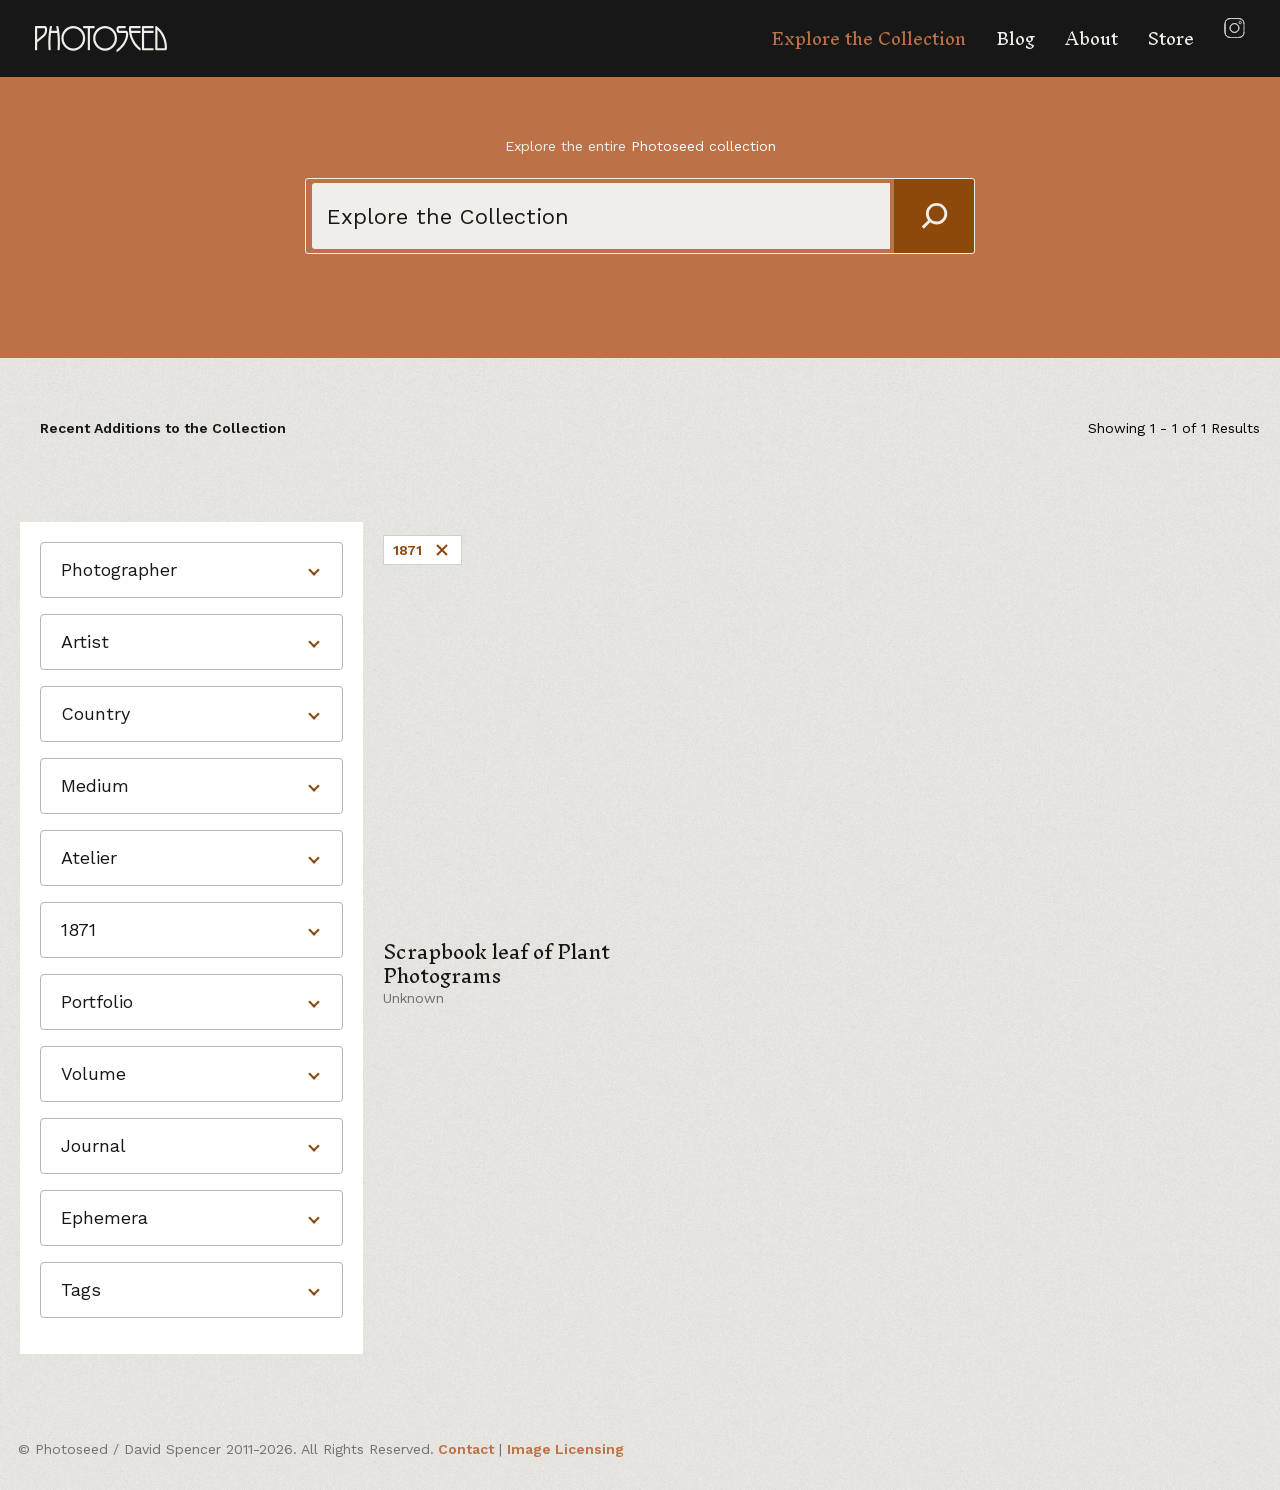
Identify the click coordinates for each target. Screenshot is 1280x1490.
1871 (422, 550)
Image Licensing (565, 1449)
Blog (1015, 38)
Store (1171, 38)
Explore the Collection (868, 38)
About (1091, 38)
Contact (466, 1449)
